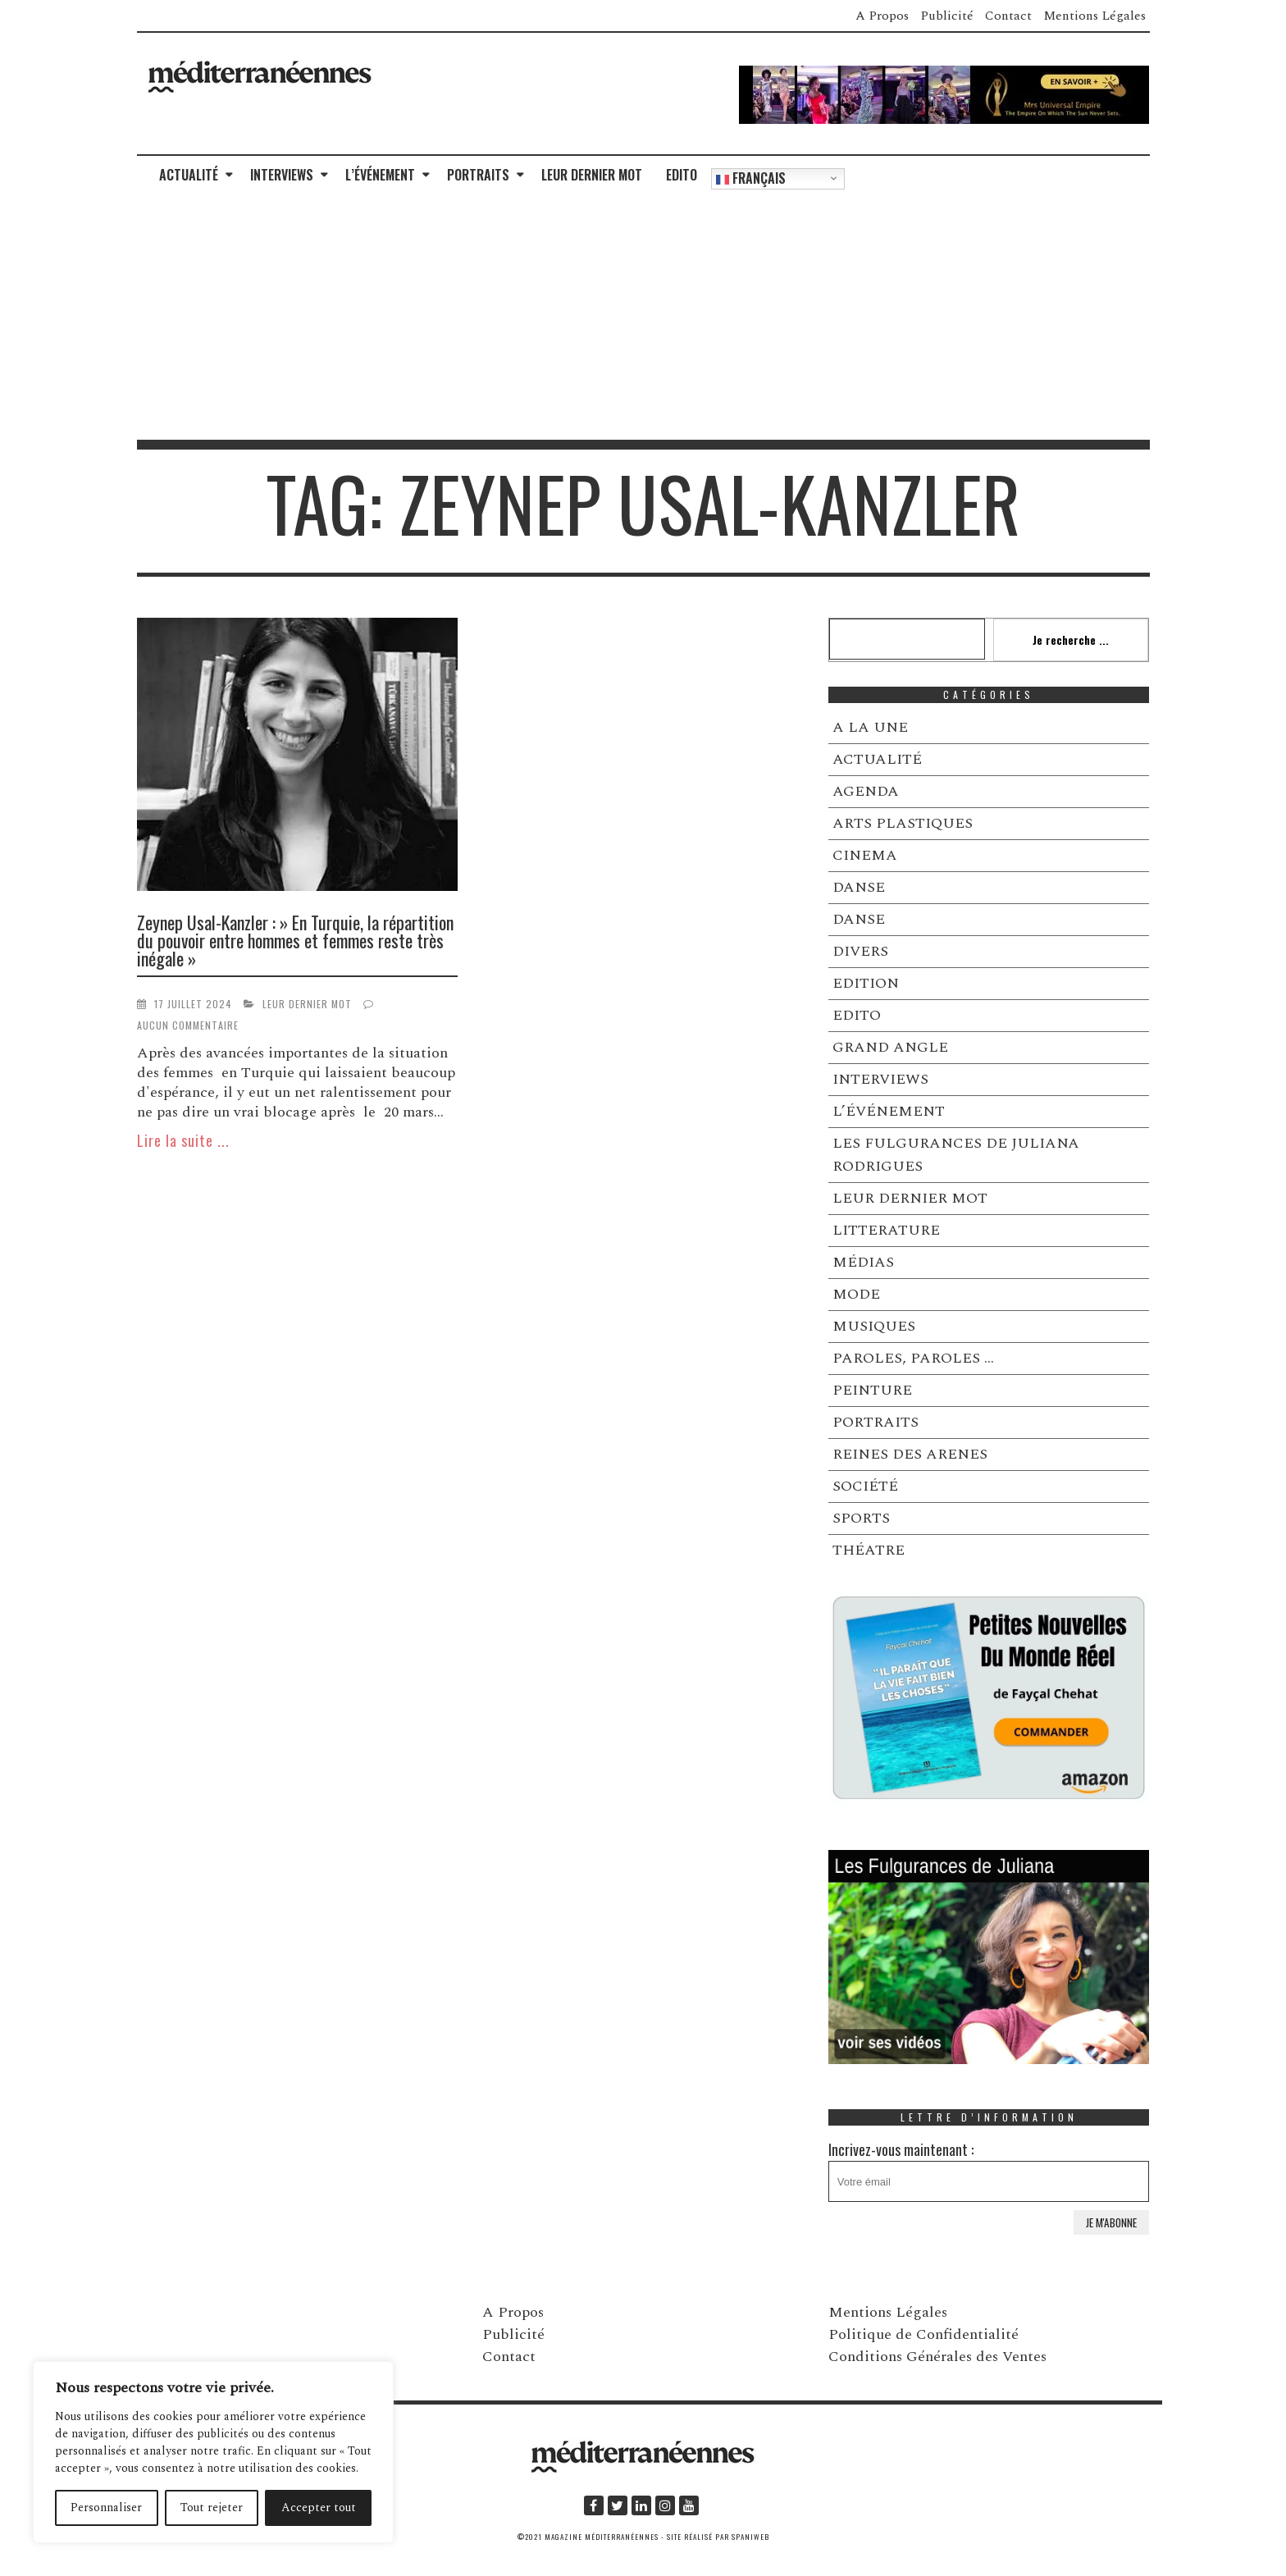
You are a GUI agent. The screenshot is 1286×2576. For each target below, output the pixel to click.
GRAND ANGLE (890, 1047)
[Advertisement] (643, 317)
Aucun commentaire (188, 1025)
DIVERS (860, 951)
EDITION (865, 983)
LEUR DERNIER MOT (591, 174)
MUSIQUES (873, 1326)
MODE (856, 1294)
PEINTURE (872, 1390)
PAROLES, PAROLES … (913, 1358)
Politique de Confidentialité (923, 2334)
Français (751, 178)
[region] (213, 2452)
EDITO (681, 174)
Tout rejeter (211, 2507)
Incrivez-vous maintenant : (989, 2170)
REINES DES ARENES (909, 1454)
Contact (1008, 15)
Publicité (947, 15)
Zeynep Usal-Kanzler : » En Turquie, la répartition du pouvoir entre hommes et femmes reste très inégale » (295, 940)
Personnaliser (106, 2507)
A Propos (882, 15)
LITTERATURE (886, 1230)
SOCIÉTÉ (865, 1486)
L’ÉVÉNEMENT (380, 174)
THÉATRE (868, 1550)
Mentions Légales (1094, 15)
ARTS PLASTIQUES (902, 823)
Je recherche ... (1071, 639)
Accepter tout (318, 2507)
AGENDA (865, 791)
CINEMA (864, 855)
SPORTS (861, 1518)
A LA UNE (870, 727)
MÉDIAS (863, 1262)
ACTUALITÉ (188, 174)
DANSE (858, 887)
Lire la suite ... (183, 1140)
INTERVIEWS (281, 174)
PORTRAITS (478, 174)
